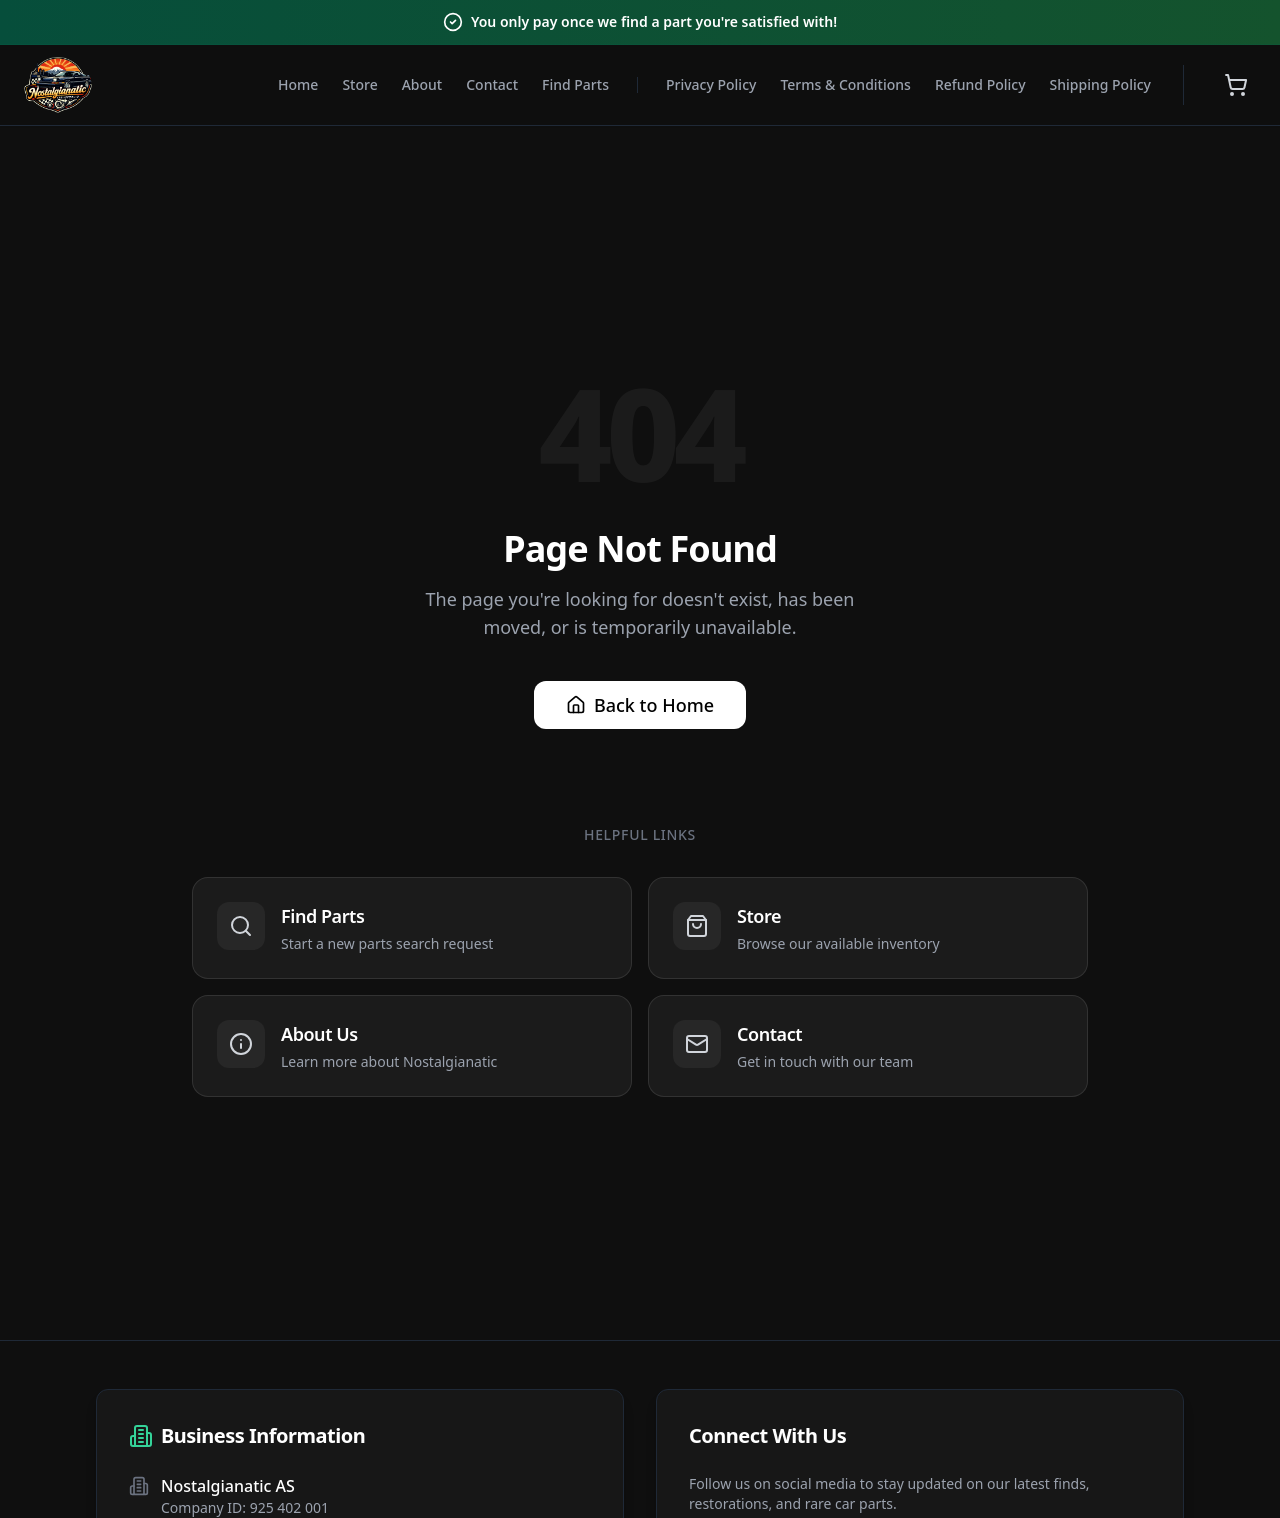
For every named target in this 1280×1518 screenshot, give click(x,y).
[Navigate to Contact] (868, 1046)
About (422, 84)
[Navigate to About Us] (412, 1046)
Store (359, 84)
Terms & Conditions (845, 84)
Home (298, 84)
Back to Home (640, 705)
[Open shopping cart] (1236, 85)
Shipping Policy (1100, 84)
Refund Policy (980, 84)
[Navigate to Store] (868, 928)
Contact (492, 84)
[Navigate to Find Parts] (412, 928)
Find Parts (575, 84)
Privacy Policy (711, 84)
